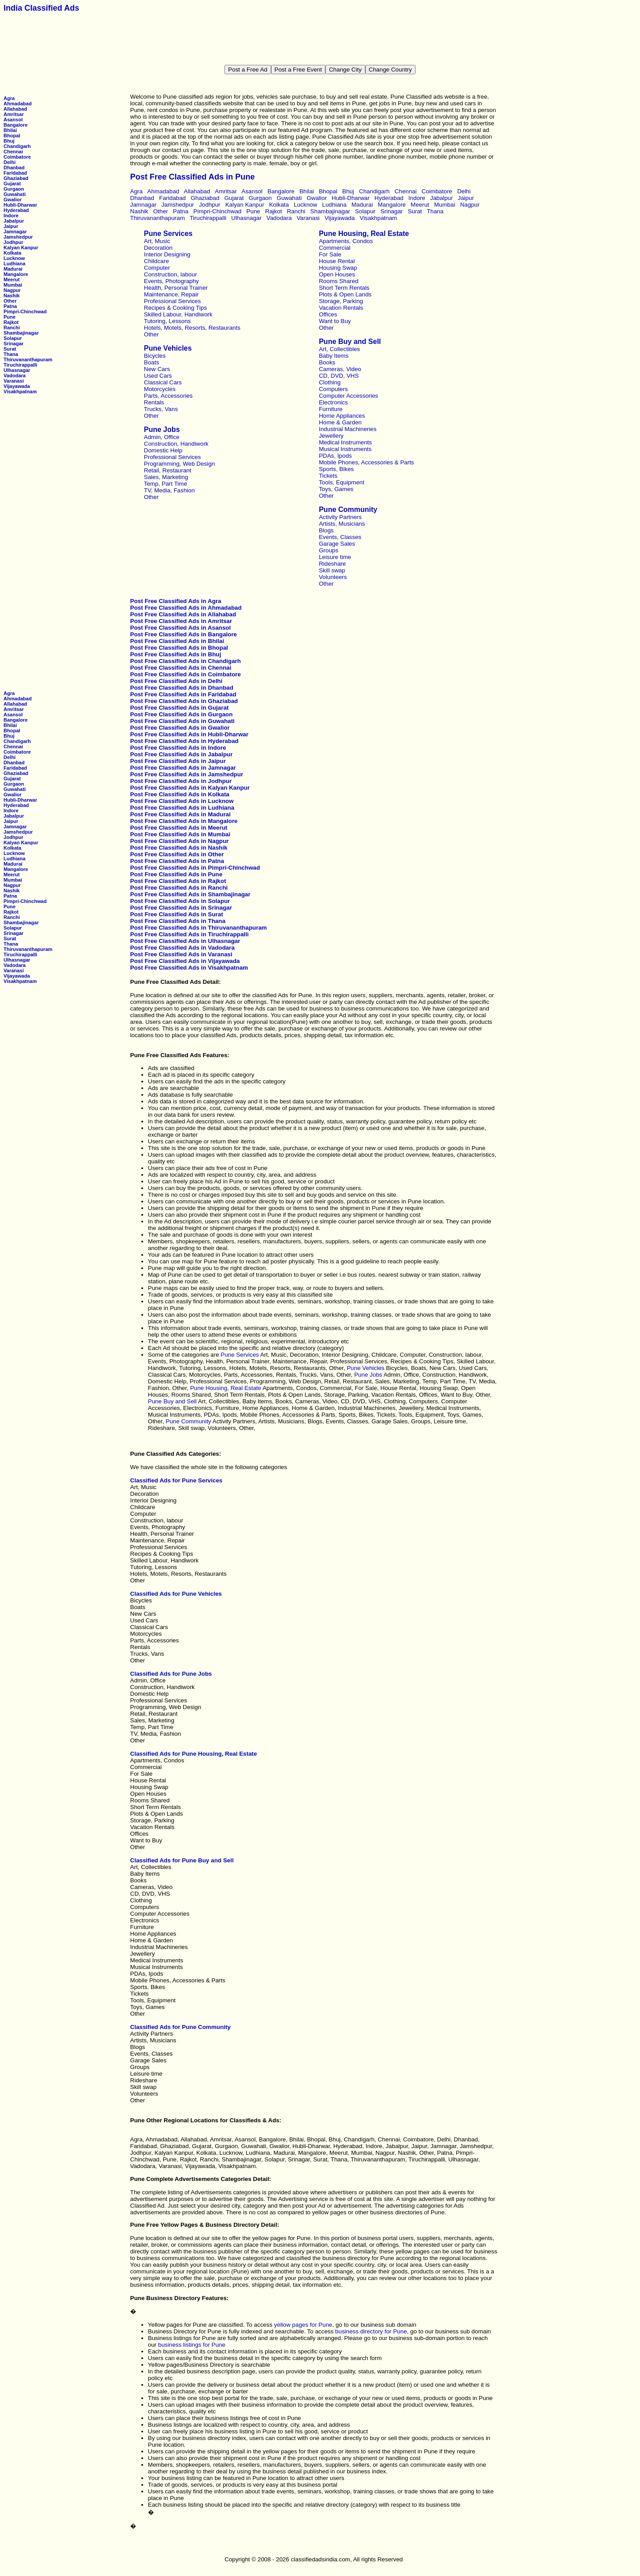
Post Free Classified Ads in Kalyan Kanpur (190, 787)
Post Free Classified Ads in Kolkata (179, 794)
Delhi (10, 162)
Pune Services (168, 233)
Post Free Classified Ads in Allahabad (183, 614)
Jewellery (331, 435)
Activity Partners (340, 517)
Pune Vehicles (168, 348)
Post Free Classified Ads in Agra (175, 601)
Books (327, 362)
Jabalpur (14, 221)
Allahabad (15, 109)
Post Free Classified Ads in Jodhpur (181, 781)
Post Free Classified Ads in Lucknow (182, 801)
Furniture (330, 409)
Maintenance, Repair (171, 294)
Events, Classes (340, 537)
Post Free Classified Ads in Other (177, 854)
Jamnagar (15, 231)
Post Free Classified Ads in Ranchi (179, 887)
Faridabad (15, 173)
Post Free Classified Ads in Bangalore (183, 634)
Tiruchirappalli (20, 364)
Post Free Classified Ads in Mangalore (184, 821)
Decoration (158, 247)
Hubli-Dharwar (20, 205)
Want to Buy (335, 321)
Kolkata (12, 253)
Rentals (154, 402)
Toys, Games (336, 489)
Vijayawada (17, 386)
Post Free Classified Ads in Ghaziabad (184, 701)
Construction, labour (170, 274)
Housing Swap (338, 267)
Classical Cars (163, 382)
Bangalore (16, 125)
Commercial (334, 247)
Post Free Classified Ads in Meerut (179, 827)
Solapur (13, 338)
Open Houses (337, 274)
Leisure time (335, 557)
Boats (151, 362)
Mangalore (16, 274)
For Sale (330, 254)
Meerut (12, 279)
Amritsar (14, 114)
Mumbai (13, 285)
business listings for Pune (191, 2344)
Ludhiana (14, 263)
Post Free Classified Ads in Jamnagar (183, 767)
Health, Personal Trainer (176, 287)
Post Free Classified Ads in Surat (176, 914)
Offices (328, 314)
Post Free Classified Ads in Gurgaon (181, 714)
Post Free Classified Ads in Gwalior (180, 727)
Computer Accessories (348, 395)
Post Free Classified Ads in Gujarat (179, 707)
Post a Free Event (298, 69)
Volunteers (333, 577)
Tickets (328, 475)
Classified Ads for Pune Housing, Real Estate (193, 1753)
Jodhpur (13, 242)
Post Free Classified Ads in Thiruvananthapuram (198, 927)
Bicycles (155, 355)
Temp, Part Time (165, 483)
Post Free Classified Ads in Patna (177, 861)
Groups (328, 550)
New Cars (157, 369)
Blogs (326, 530)
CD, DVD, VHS (339, 375)
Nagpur (12, 290)
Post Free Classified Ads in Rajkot (178, 881)
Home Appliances (342, 415)
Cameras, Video (340, 369)
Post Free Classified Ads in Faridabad (183, 694)
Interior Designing (167, 254)
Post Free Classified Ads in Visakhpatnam (189, 967)
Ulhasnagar (17, 370)
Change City (345, 69)
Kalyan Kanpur (21, 247)
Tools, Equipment (341, 482)
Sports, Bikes (336, 469)
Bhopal (12, 135)
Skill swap (332, 570)
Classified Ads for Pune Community (180, 2027)
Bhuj (9, 141)
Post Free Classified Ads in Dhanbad (181, 687)
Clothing (329, 382)
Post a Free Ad (247, 69)
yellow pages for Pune (303, 2324)
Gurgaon (14, 189)
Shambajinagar (21, 332)
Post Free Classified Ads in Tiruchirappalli (189, 934)
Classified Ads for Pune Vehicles (176, 1593)
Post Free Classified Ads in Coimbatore (185, 674)
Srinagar (14, 343)
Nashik (12, 295)
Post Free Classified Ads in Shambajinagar (190, 894)
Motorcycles (160, 389)
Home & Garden (340, 422)
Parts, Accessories (168, 395)
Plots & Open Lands (345, 294)
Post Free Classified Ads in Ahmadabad (186, 607)
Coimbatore (17, 157)
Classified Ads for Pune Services (176, 1480)
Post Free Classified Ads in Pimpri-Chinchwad (195, 867)
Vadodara (15, 375)
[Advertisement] (320, 39)
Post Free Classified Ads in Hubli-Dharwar (189, 734)
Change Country (390, 69)
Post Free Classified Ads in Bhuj (175, 654)
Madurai (13, 269)
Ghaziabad (16, 178)
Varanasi (14, 380)
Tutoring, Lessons (167, 321)
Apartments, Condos (346, 241)
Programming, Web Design (179, 463)
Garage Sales (337, 543)
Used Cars (158, 375)
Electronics (333, 402)
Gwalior (13, 199)
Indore (11, 215)
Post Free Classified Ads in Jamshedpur (186, 774)
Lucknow (14, 258)
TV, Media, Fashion (169, 490)
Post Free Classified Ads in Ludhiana (182, 807)
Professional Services (172, 301)
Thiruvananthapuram (28, 359)
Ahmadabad (18, 103)
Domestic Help (163, 450)
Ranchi (12, 327)
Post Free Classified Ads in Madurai (180, 814)
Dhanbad (14, 167)
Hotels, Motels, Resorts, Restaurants (192, 327)
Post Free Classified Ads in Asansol (180, 627)
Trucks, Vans (161, 409)
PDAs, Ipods (335, 455)
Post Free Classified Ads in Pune (176, 874)
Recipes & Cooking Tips (175, 307)
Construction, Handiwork (176, 443)
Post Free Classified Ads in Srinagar (181, 907)
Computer (157, 267)
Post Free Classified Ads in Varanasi (181, 954)
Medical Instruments (345, 442)
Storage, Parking (341, 301)
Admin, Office (162, 437)
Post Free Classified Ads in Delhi (176, 681)
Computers (333, 389)
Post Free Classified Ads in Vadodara (182, 947)
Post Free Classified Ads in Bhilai (177, 641)
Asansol (13, 119)
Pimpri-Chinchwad (25, 311)
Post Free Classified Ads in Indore (178, 747)
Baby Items (333, 355)
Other (10, 301)
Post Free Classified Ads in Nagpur (179, 841)
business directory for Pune (371, 2331)
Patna (10, 306)
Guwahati (15, 194)
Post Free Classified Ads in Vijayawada (185, 961)
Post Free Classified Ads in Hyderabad (184, 741)
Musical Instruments (345, 449)
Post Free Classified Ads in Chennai (181, 667)
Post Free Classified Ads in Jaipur (178, 761)
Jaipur (11, 226)
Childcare (156, 261)
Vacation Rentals (341, 307)
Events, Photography (171, 281)
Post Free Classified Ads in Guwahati (182, 721)
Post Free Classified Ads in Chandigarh (185, 661)
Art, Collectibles (339, 349)
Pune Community (348, 509)
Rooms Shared (338, 281)
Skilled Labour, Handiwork (178, 314)
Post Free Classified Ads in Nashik (179, 847)
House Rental (337, 261)
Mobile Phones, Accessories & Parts (366, 462)
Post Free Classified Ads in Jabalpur (181, 754)
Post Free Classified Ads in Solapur (180, 901)
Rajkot (11, 322)
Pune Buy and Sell (350, 341)
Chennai (13, 151)
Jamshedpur (18, 237)
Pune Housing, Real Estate (364, 233)
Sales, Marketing (166, 477)
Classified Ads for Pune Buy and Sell (182, 1860)
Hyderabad (16, 210)
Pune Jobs (162, 429)
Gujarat (12, 183)
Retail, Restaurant (168, 470)
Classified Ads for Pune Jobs (171, 1673)
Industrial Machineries (347, 429)
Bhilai (10, 130)
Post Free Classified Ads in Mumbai (180, 834)
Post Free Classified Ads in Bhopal (179, 647)
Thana (11, 354)
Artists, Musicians (342, 523)
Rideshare (332, 563)
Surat (10, 348)
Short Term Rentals (344, 287)
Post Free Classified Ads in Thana (177, 921)
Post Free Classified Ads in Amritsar (181, 621)
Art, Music (157, 241)
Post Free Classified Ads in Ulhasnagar (185, 941)
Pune (10, 317)
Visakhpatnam (20, 391)
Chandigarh (17, 146)
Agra (9, 98)
